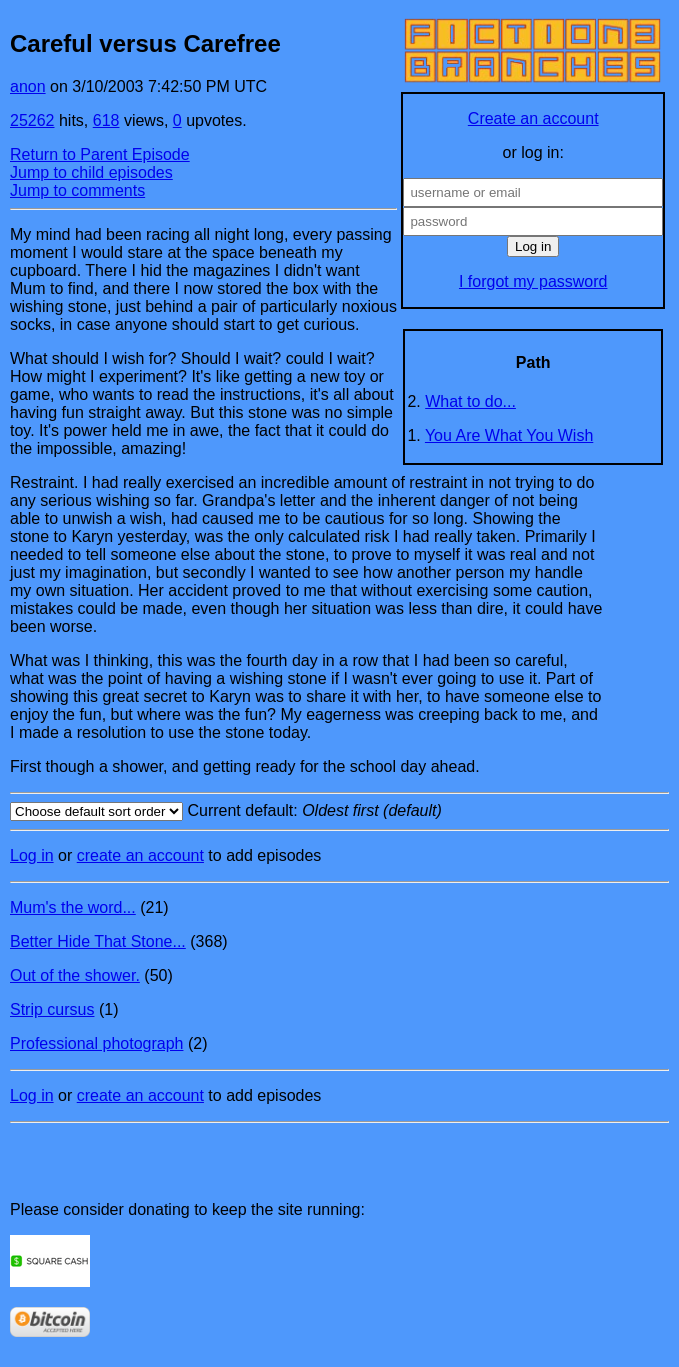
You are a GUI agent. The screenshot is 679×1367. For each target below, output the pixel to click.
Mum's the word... (73, 907)
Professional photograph (96, 1043)
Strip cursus (52, 1009)
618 (106, 120)
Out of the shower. (75, 975)
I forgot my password (533, 281)
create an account (140, 855)
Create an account (533, 118)
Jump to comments (77, 190)
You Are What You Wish (509, 435)
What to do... (470, 401)
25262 (32, 120)
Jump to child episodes (91, 172)
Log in (32, 855)
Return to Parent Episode (100, 154)
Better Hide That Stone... (98, 941)
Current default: (339, 811)
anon (28, 86)
